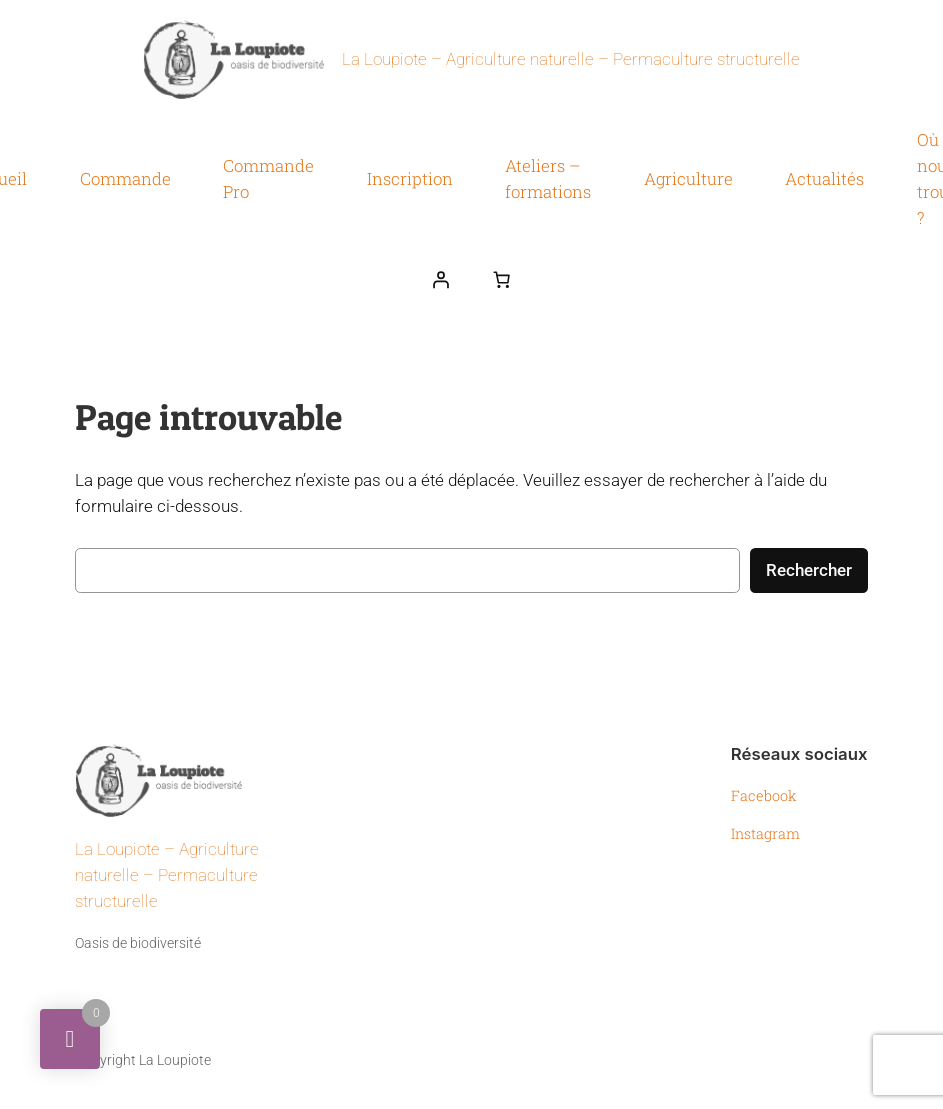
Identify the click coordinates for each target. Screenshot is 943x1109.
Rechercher (809, 570)
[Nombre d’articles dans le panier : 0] (502, 280)
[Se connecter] (441, 280)
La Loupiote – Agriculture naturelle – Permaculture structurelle (571, 59)
